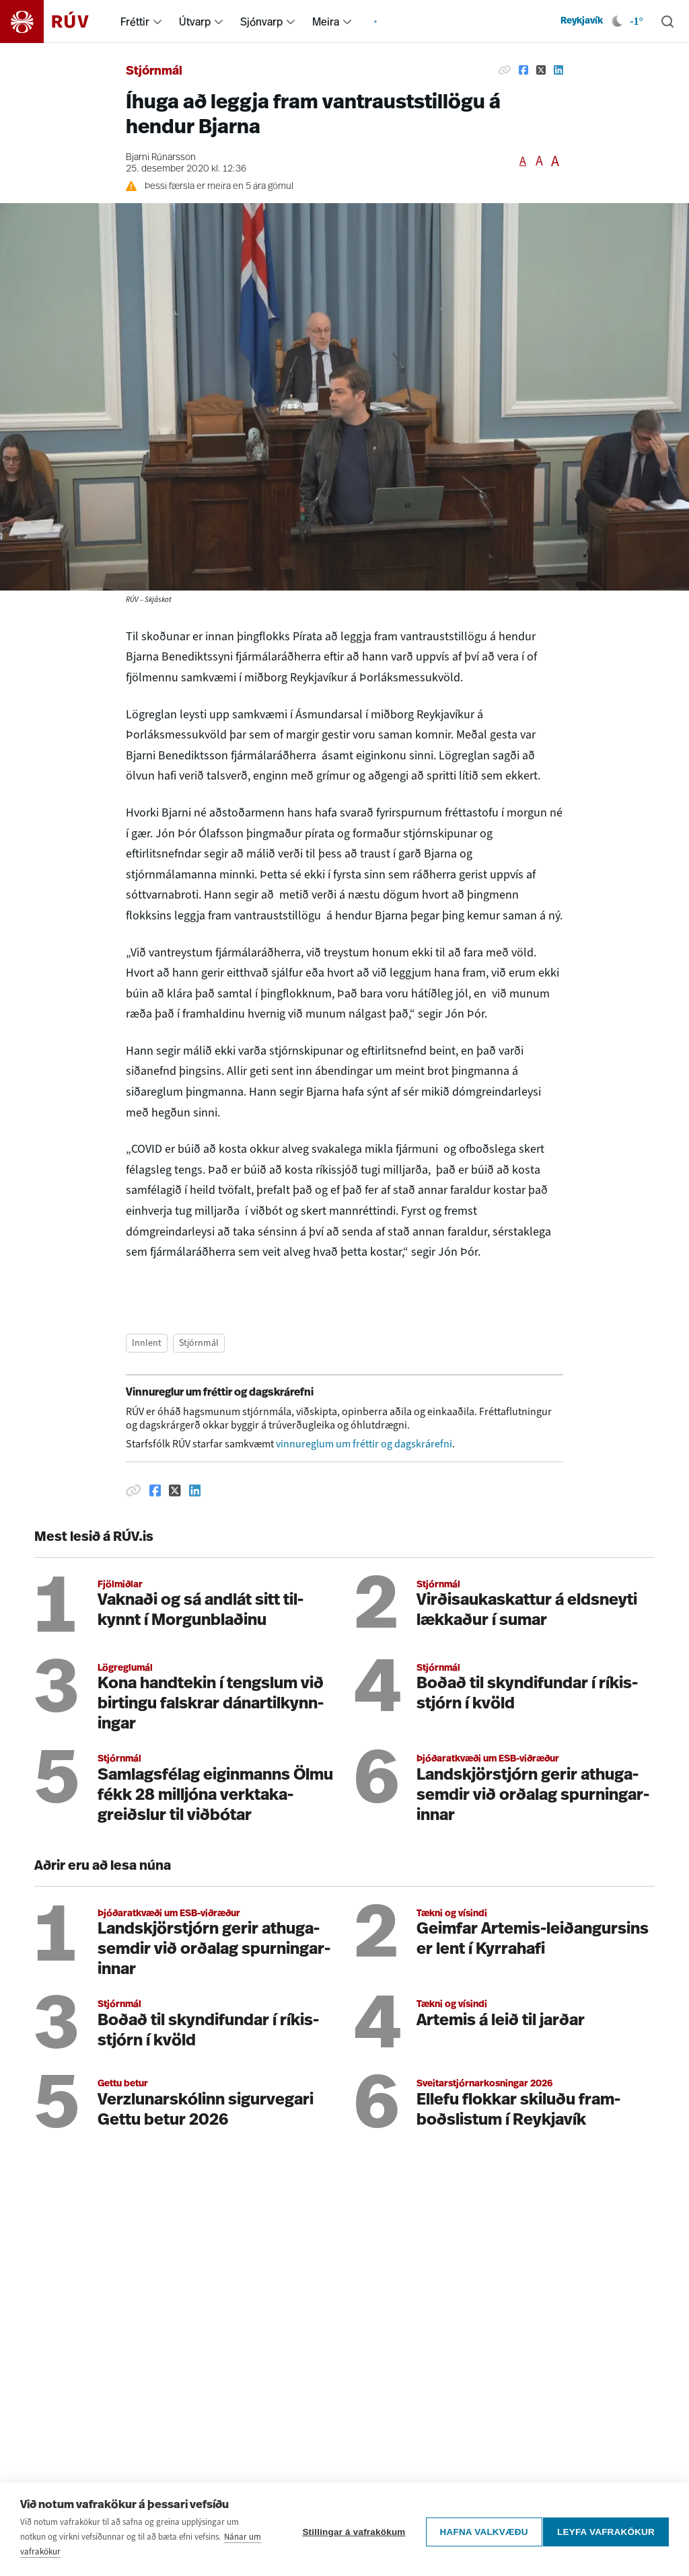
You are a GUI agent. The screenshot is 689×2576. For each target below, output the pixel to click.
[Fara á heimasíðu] (56, 21)
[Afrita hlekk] (505, 70)
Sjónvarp (261, 21)
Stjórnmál (154, 71)
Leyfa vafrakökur (606, 2560)
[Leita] (667, 21)
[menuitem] (157, 21)
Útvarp (195, 21)
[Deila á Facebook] (523, 70)
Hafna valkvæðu (478, 2560)
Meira (325, 21)
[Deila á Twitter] (541, 70)
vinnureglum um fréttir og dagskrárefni (364, 1444)
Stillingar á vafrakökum (348, 2560)
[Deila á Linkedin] (558, 70)
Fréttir (134, 21)
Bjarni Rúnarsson (161, 158)
